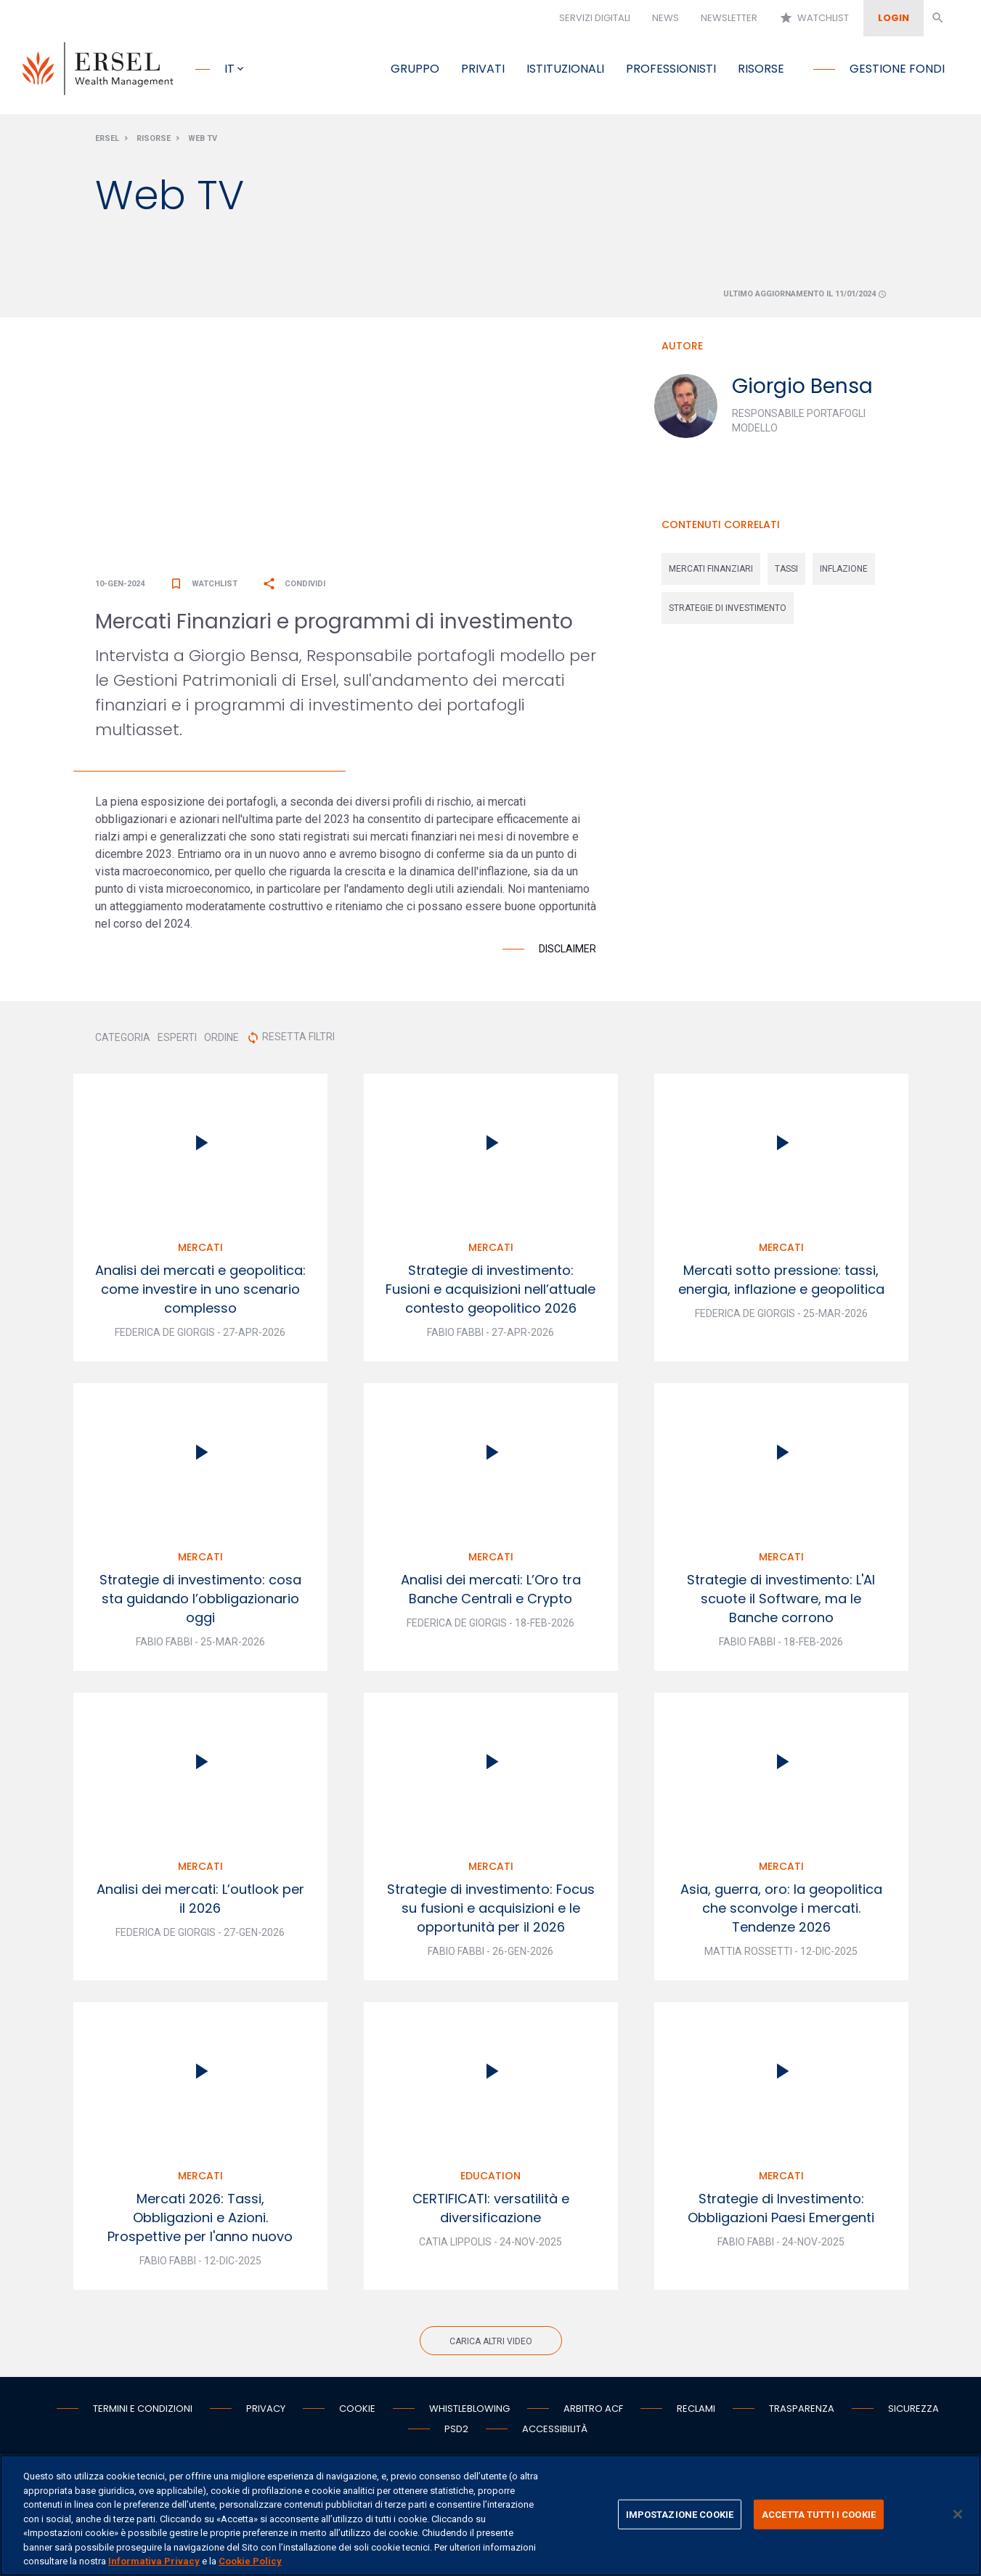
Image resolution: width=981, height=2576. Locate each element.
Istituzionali (565, 68)
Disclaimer (567, 951)
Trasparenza (801, 2411)
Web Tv (202, 140)
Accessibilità (554, 2431)
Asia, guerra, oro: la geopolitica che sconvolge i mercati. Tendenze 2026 (781, 1910)
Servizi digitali (594, 18)
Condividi (293, 586)
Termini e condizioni (142, 2411)
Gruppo (415, 68)
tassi (786, 571)
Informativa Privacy (154, 2561)
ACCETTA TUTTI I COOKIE (819, 2513)
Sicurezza (913, 2411)
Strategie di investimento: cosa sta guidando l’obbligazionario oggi (200, 1601)
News (665, 18)
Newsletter (729, 18)
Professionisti (671, 68)
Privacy (265, 2411)
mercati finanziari (711, 571)
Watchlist (814, 18)
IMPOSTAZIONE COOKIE (679, 2513)
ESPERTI (177, 1039)
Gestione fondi (897, 68)
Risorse (761, 68)
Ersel (107, 140)
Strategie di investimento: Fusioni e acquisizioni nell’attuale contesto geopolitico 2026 (490, 1291)
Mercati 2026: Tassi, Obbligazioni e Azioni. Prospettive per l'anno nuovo (200, 2220)
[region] (490, 2515)
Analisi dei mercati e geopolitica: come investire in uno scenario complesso (200, 1291)
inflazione (844, 571)
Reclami (696, 2411)
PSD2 (456, 2431)
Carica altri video (490, 2343)
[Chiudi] (958, 2514)
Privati (483, 68)
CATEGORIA (122, 1039)
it (229, 68)
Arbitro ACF (593, 2411)
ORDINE (221, 1039)
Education (490, 2178)
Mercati (200, 1249)
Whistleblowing (469, 2411)
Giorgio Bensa (802, 388)
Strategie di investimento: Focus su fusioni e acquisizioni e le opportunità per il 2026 (491, 1910)
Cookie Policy (250, 2561)
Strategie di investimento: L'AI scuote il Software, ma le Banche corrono (781, 1601)
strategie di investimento (727, 610)
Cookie (357, 2411)
